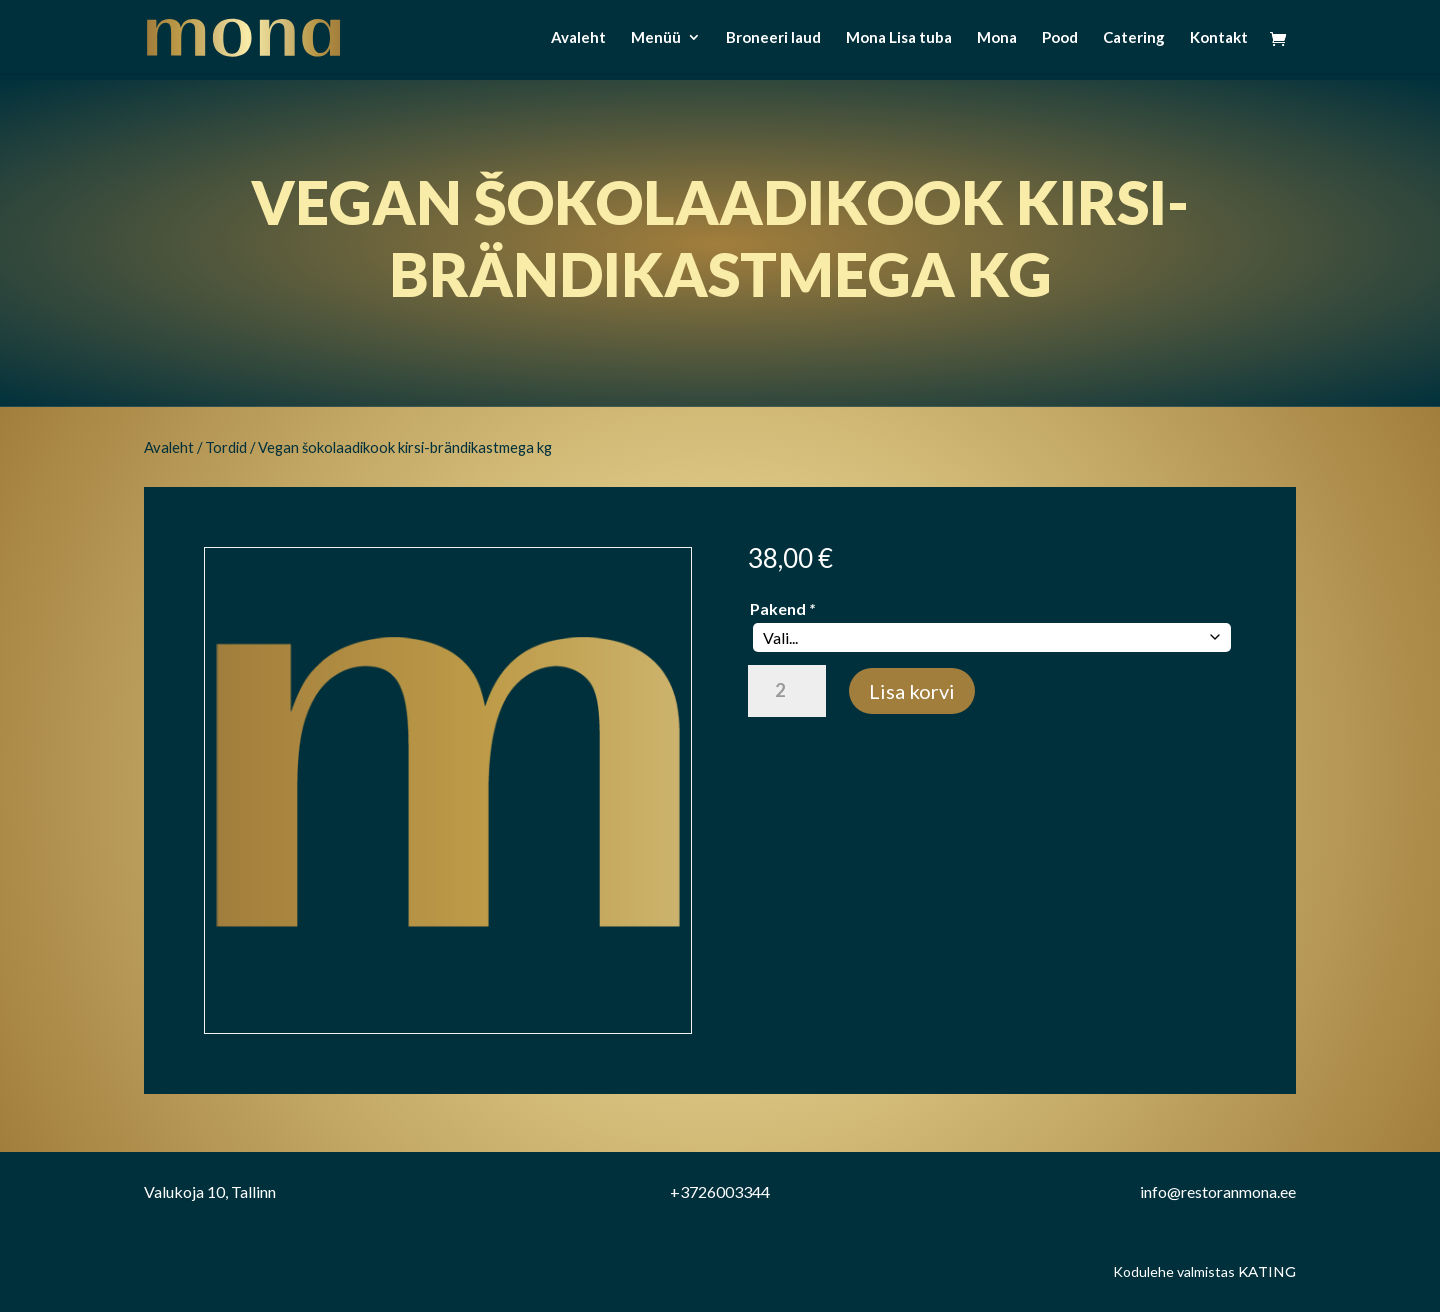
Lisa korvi (912, 691)
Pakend (782, 608)
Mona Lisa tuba (899, 38)
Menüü (656, 38)
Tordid (226, 447)
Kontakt (1219, 38)
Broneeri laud (773, 38)
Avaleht (578, 38)
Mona (997, 38)
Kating (1267, 1272)
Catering (1134, 38)
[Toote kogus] (786, 691)
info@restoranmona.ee (1218, 1191)
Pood (1060, 38)
